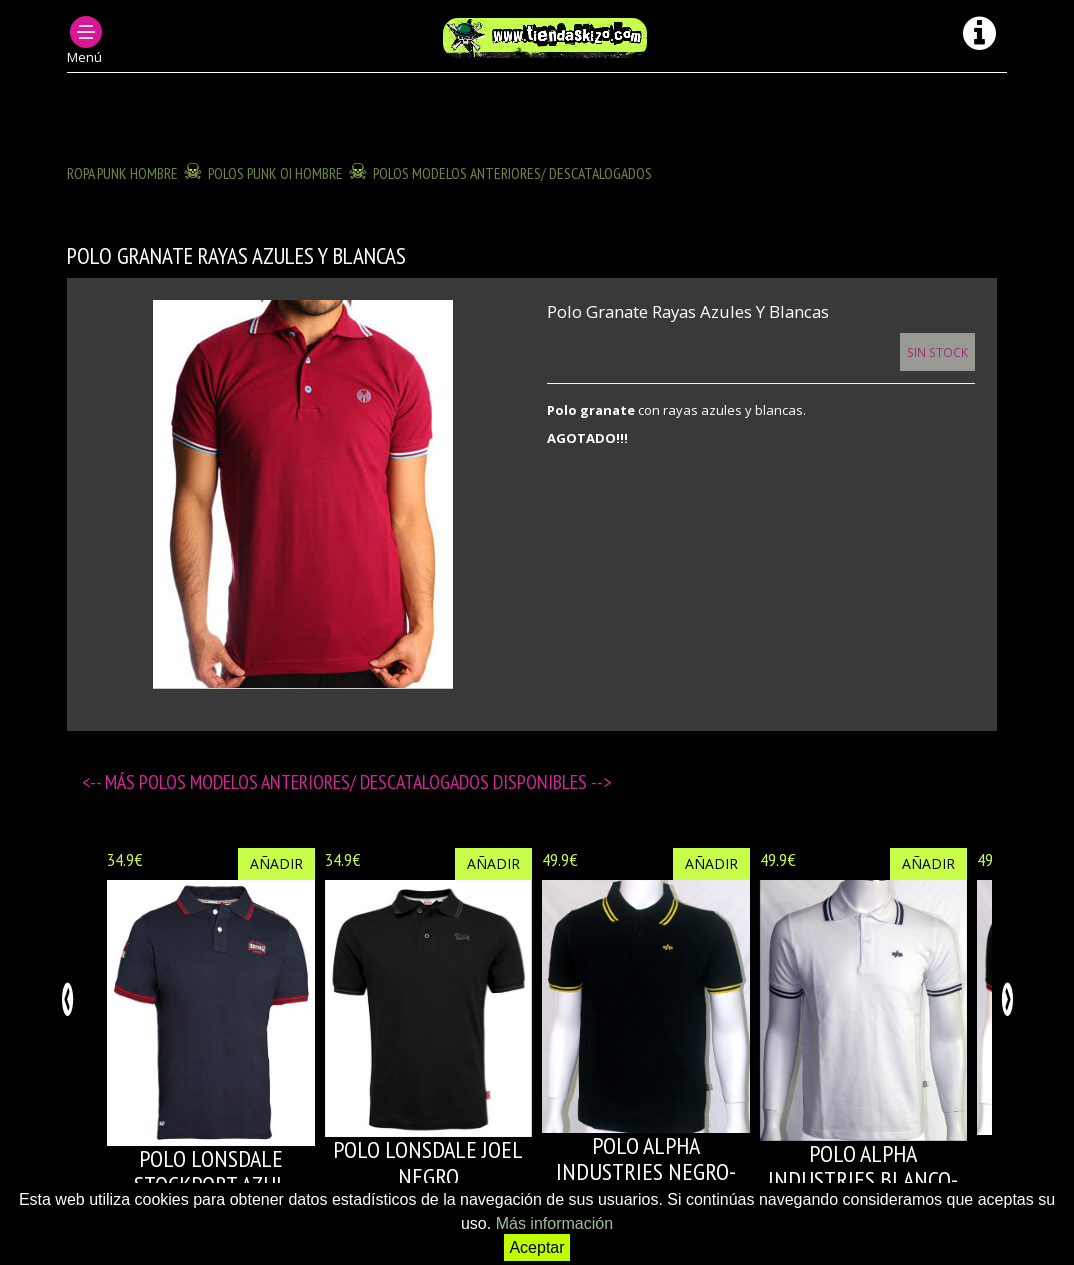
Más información (554, 1223)
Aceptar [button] (536, 1247)
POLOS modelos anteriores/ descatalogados (512, 173)
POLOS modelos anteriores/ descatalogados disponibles (365, 782)
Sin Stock (937, 352)
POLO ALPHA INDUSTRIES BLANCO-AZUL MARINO (863, 1180)
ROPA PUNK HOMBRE (122, 173)
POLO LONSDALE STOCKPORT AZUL (210, 1171)
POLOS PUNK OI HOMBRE (275, 173)
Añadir (276, 863)
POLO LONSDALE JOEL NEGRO (428, 1162)
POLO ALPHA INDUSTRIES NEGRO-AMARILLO (646, 1172)
